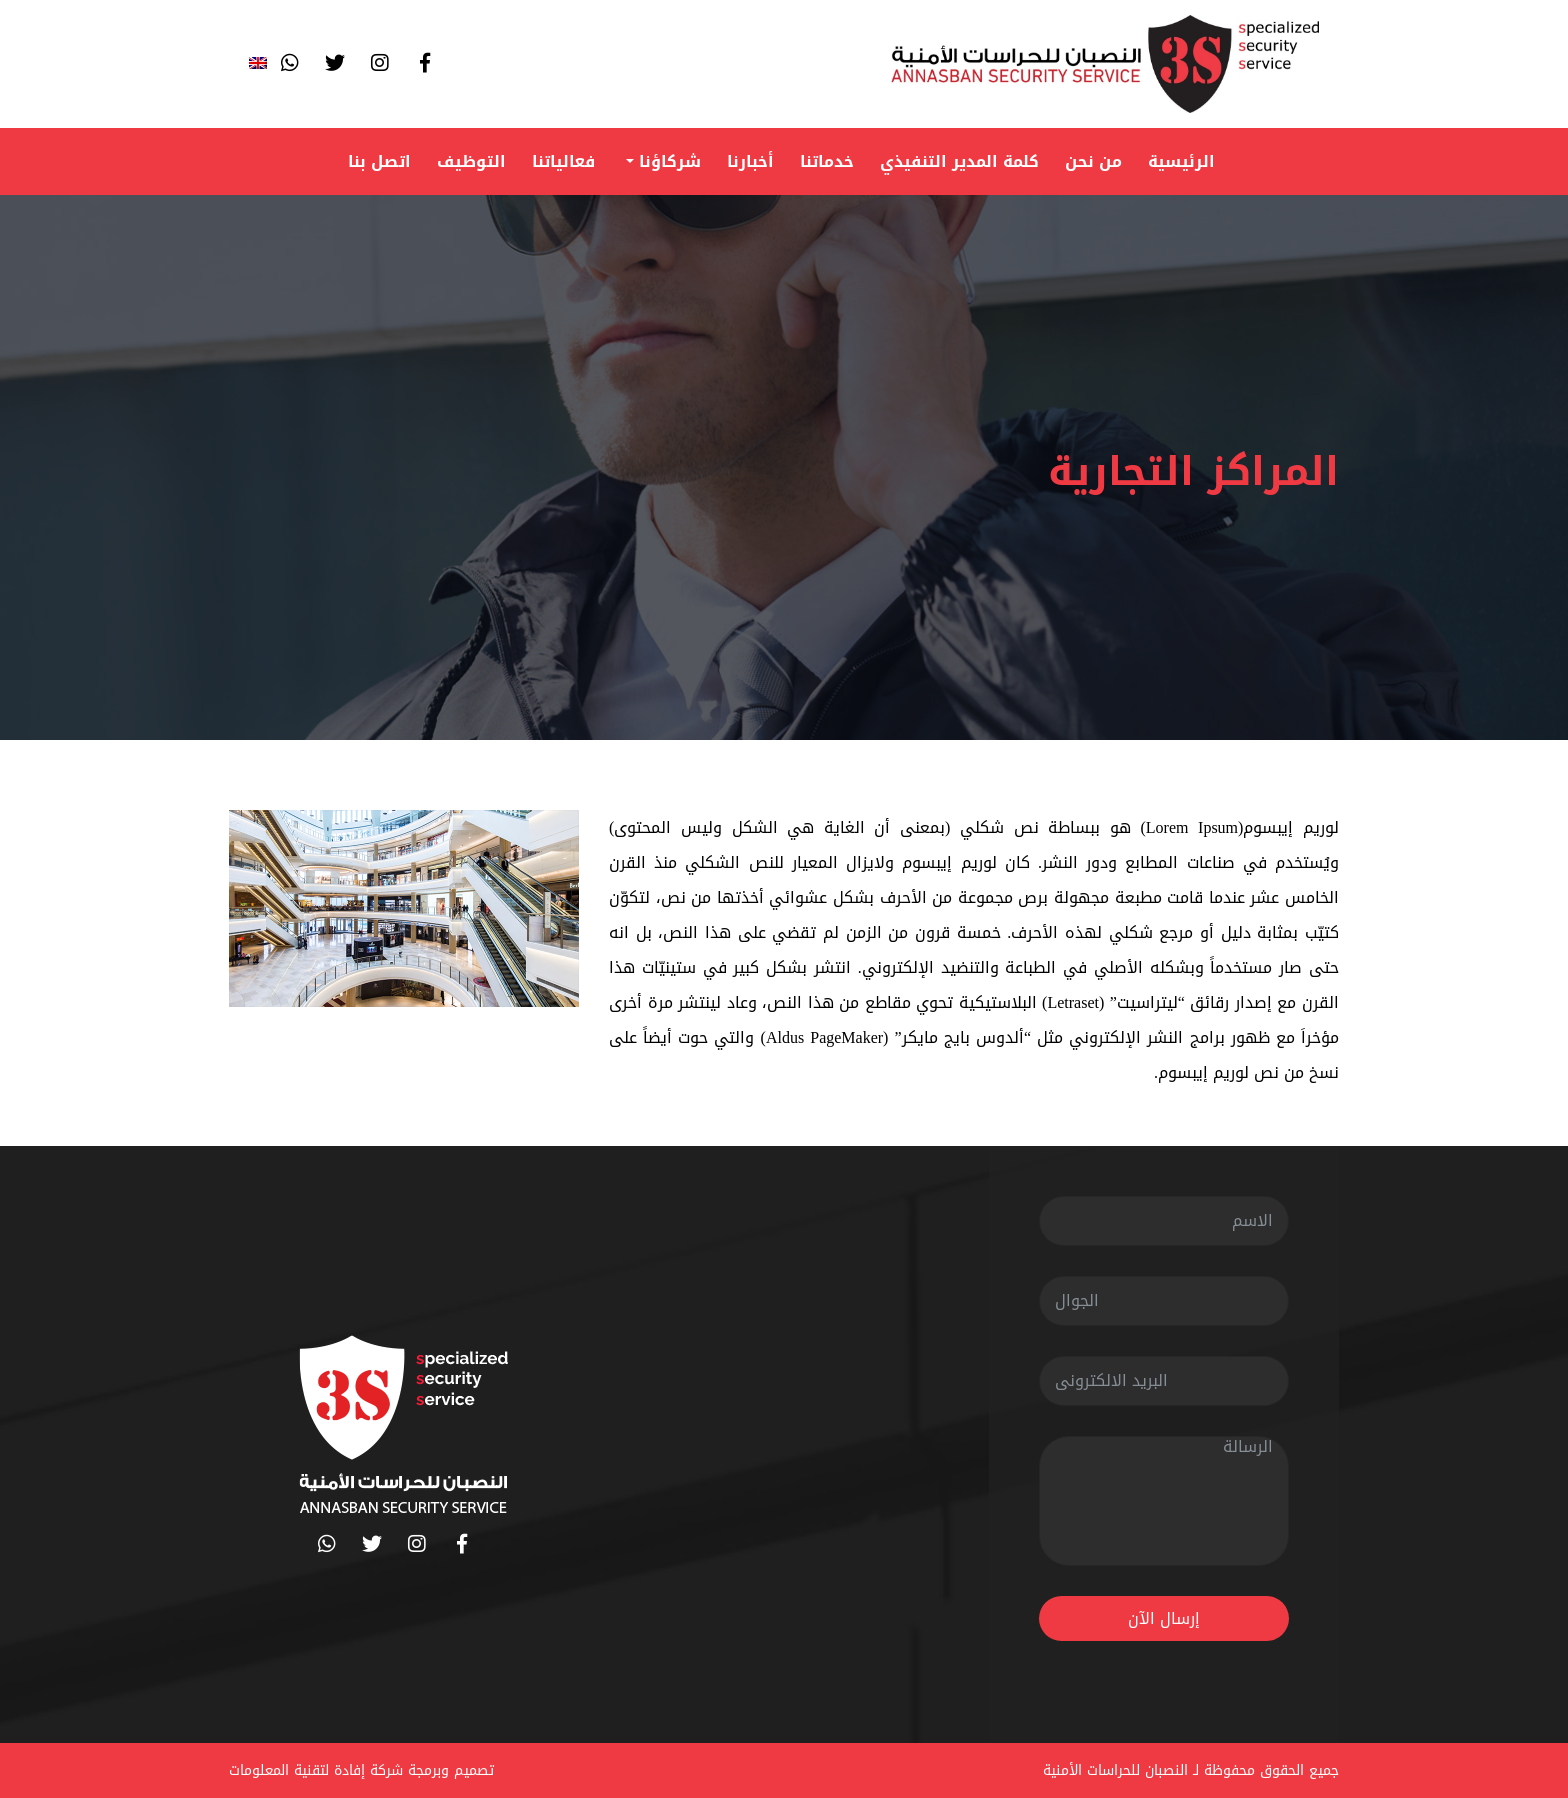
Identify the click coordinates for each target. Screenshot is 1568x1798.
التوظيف (471, 161)
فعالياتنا (563, 161)
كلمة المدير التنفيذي (959, 161)
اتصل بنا (379, 161)
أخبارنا (750, 161)
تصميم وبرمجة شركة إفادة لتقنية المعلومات (361, 1770)
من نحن (1093, 161)
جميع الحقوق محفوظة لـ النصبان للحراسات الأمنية (1191, 1770)
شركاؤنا (667, 161)
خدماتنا (827, 161)
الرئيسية (1181, 161)
